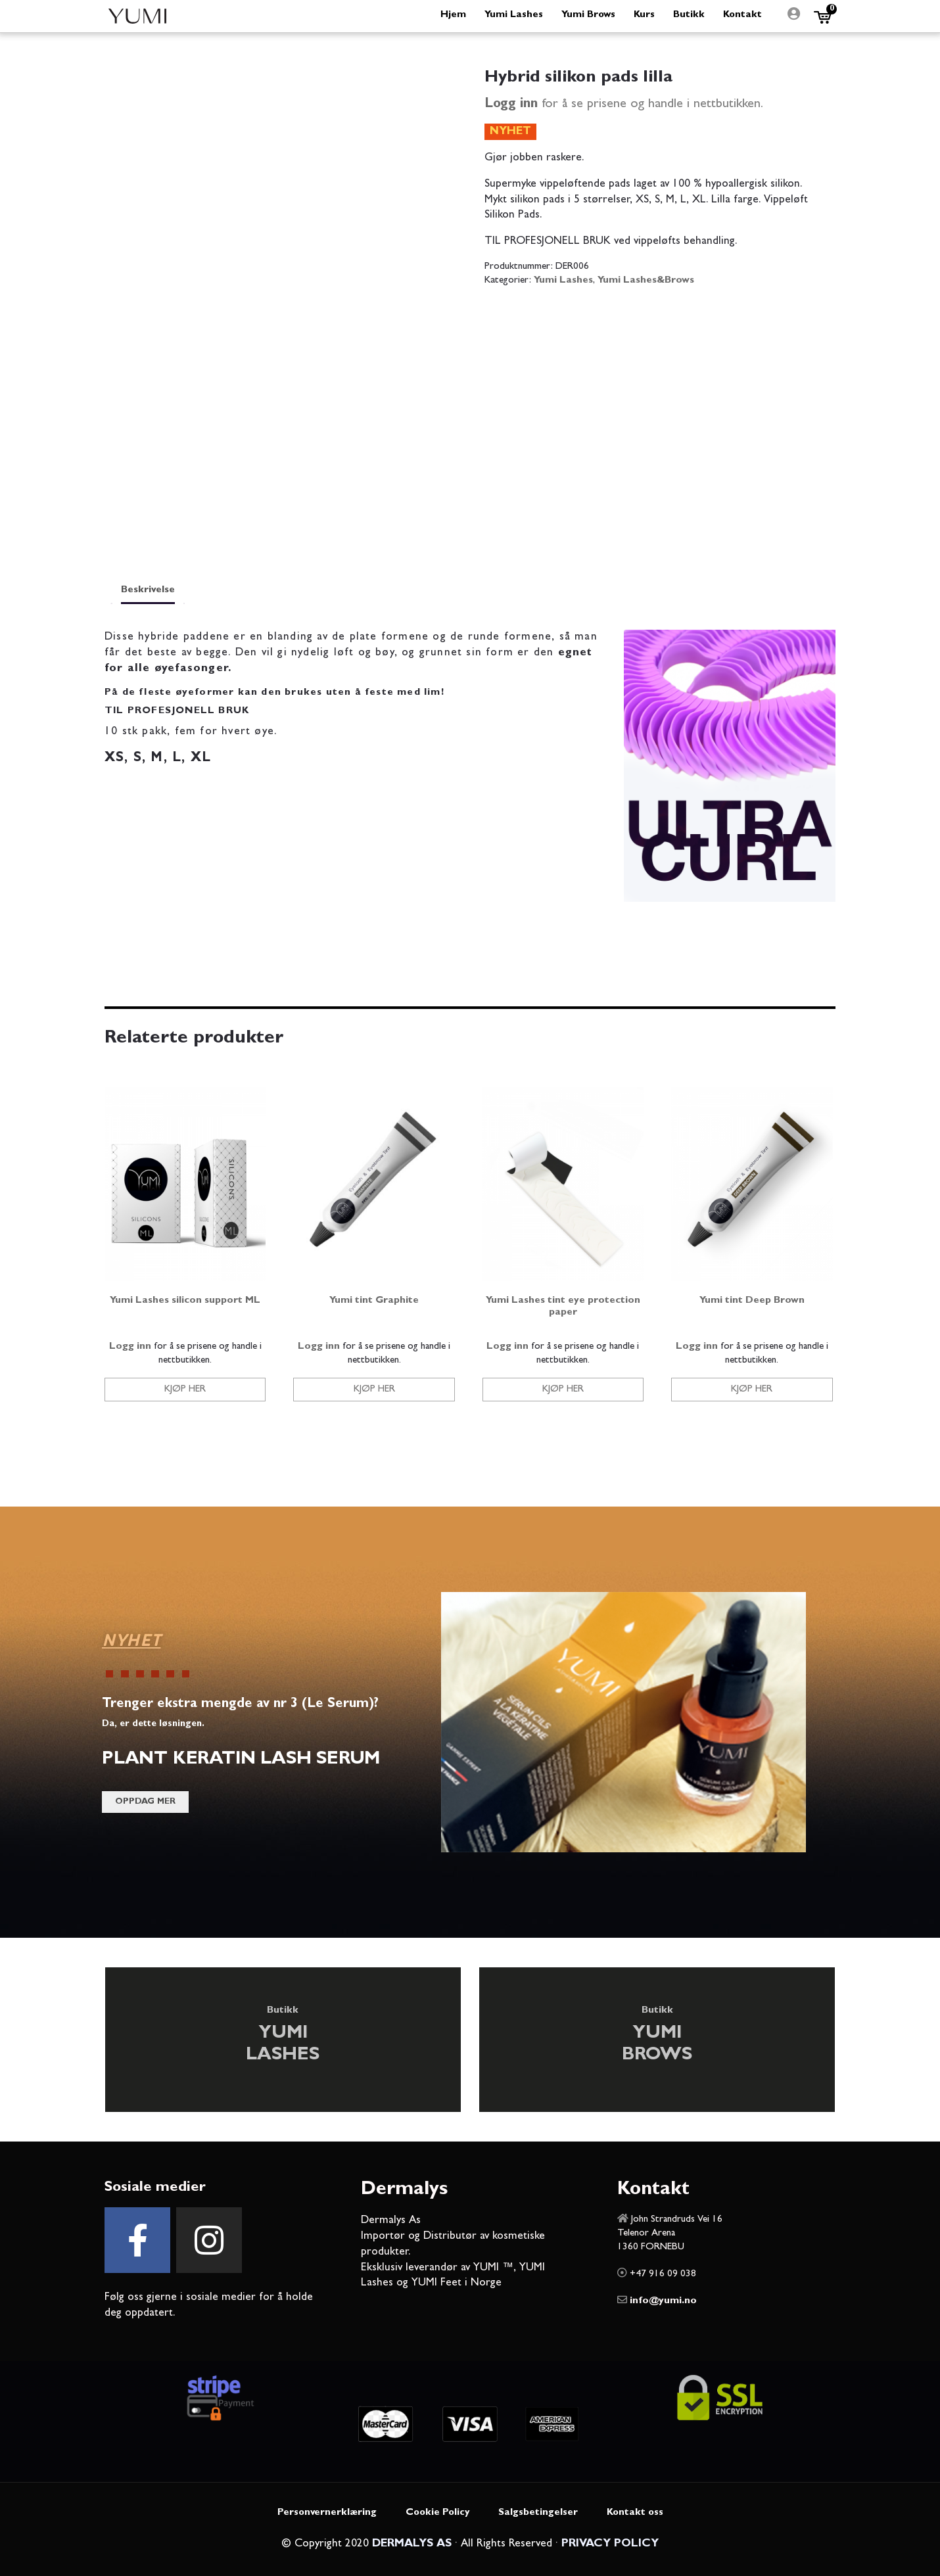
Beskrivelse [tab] (148, 591)
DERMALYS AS (412, 2544)
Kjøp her (185, 1390)
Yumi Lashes (563, 281)
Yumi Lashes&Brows (646, 281)
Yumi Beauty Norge (137, 16)
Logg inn (511, 104)
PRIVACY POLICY (610, 2544)
